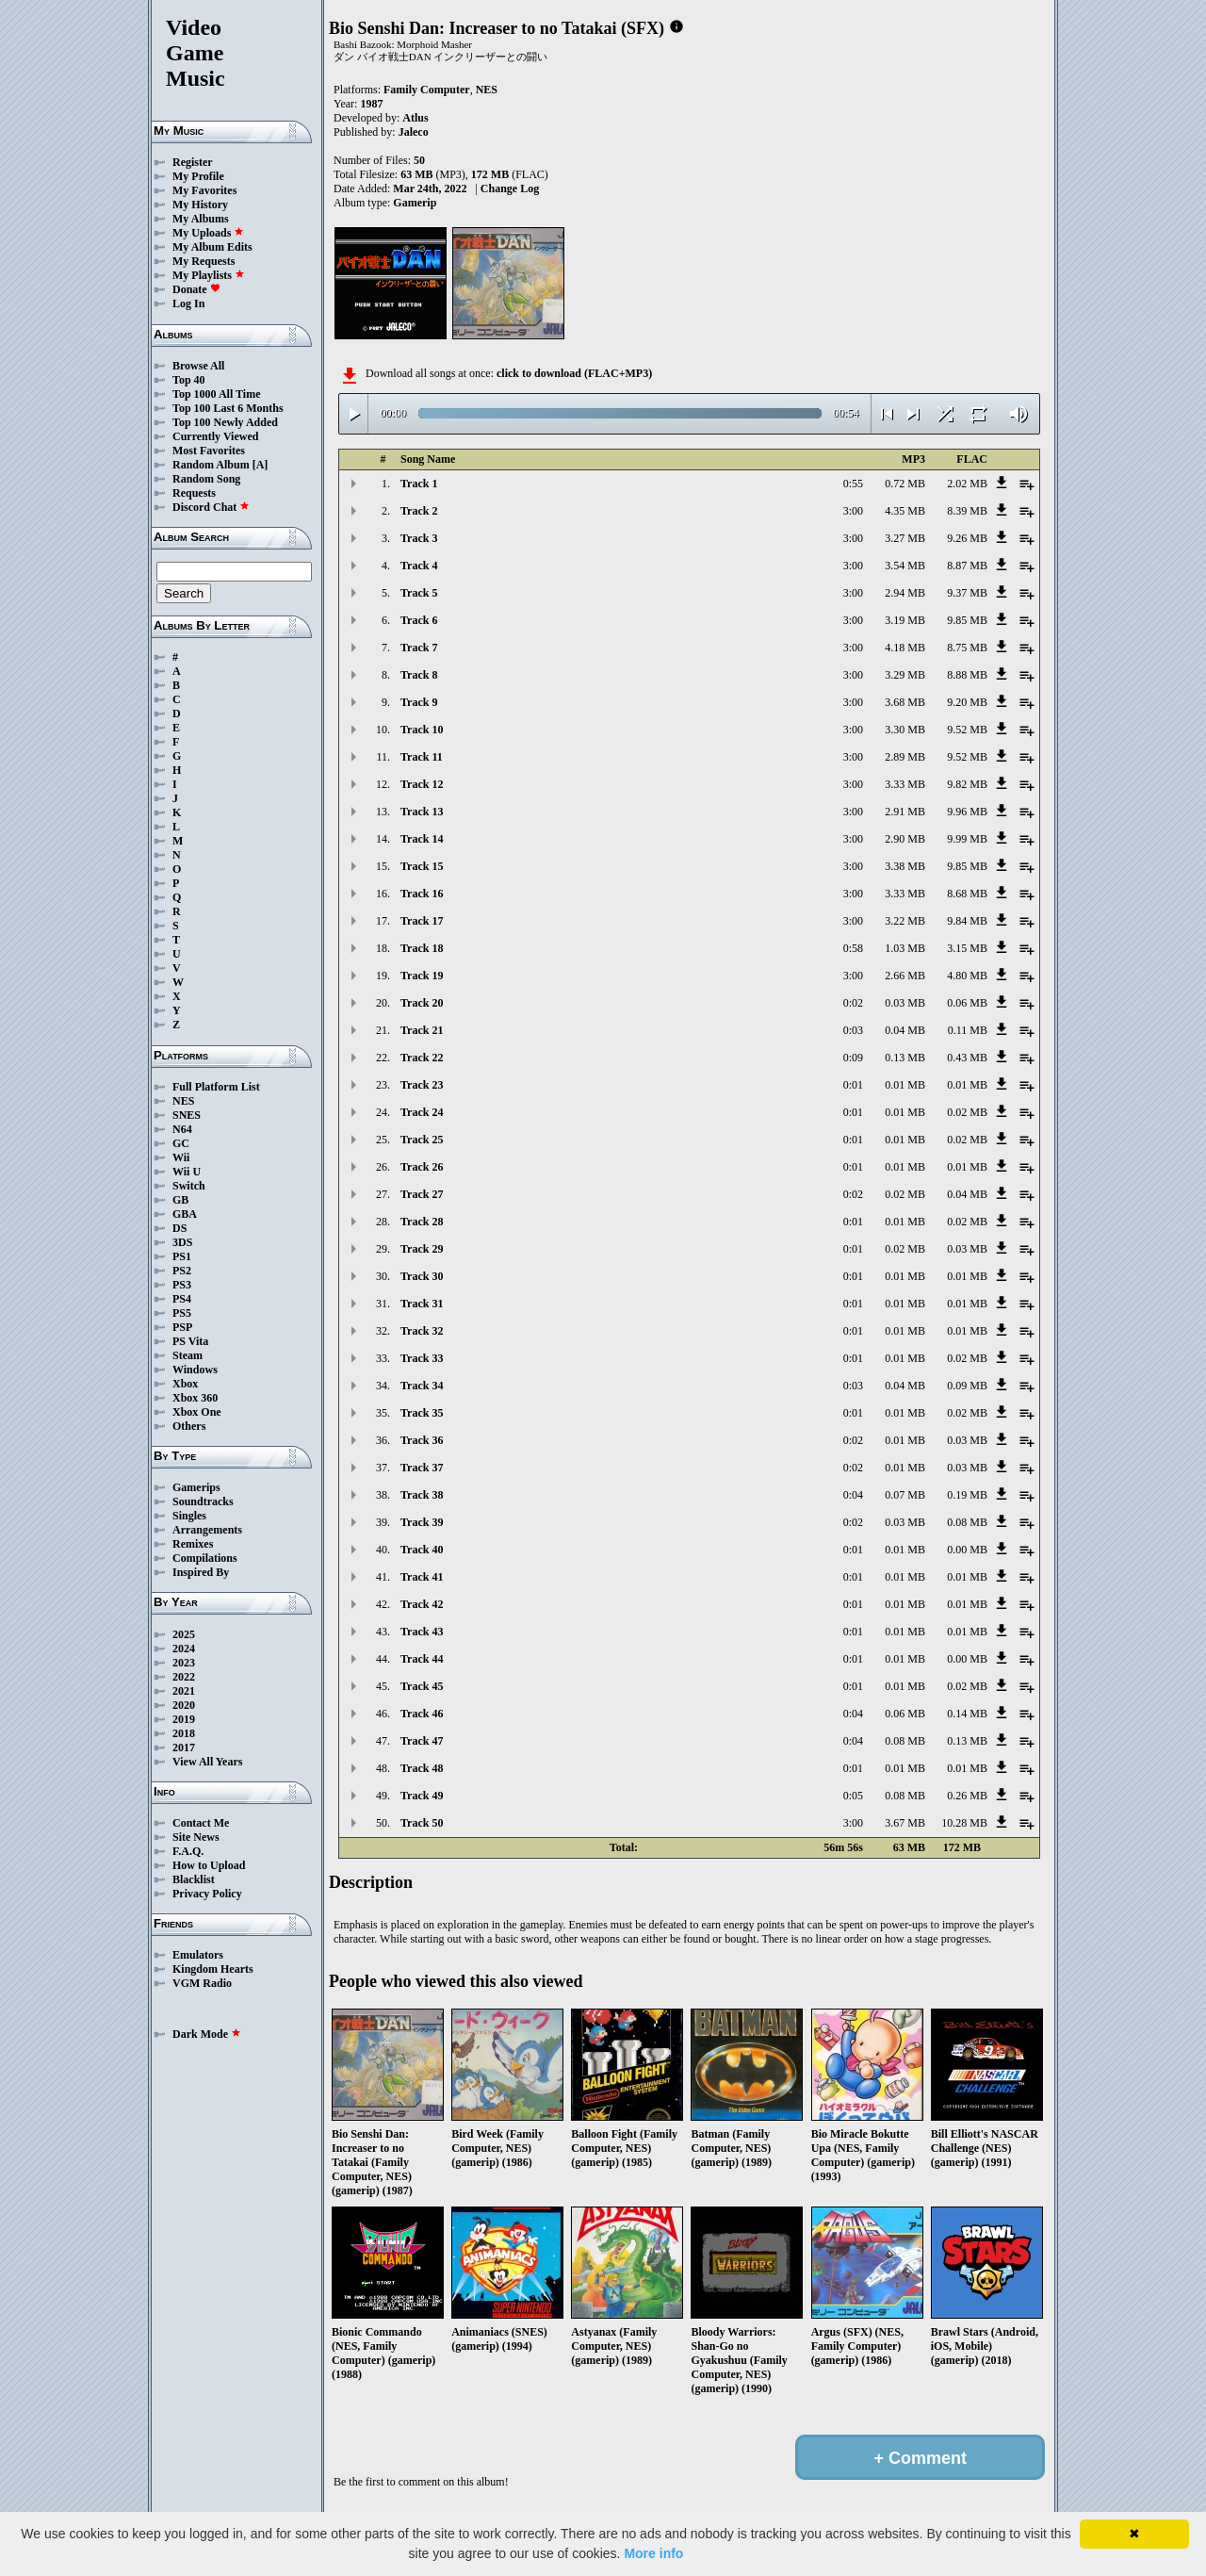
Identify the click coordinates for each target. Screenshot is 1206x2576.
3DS (182, 1242)
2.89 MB (905, 756)
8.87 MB (967, 565)
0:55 (853, 483)
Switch (188, 1185)
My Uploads (208, 232)
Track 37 (421, 1467)
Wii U (186, 1171)
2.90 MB (905, 838)
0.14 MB (967, 1713)
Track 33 (421, 1358)
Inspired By (200, 1572)
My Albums (200, 218)
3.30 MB (905, 729)
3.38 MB (905, 866)
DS (179, 1228)
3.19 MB (905, 620)
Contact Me (200, 1822)
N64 (182, 1129)
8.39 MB (967, 510)
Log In (188, 303)
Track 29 (421, 1248)
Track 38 (421, 1494)
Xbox (185, 1383)
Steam (187, 1355)
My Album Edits (212, 247)
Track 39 (421, 1522)
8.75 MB (967, 647)
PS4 (181, 1298)
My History (200, 204)
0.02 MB (967, 1112)
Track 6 (418, 620)
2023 (183, 1662)
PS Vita (190, 1341)
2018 (183, 1733)
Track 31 (421, 1303)
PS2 (181, 1270)
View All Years (207, 1761)
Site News (196, 1837)
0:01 (853, 1084)
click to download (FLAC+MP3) (574, 373)
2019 (183, 1719)
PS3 (181, 1284)
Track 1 (418, 483)
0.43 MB (967, 1057)
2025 (183, 1634)
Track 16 (421, 893)
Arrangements (207, 1529)
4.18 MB (905, 647)
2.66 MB (905, 975)
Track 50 (421, 1822)
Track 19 (421, 975)
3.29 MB (905, 674)
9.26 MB (967, 538)
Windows (195, 1369)
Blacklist (193, 1879)
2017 (183, 1747)
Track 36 (421, 1440)
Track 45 (421, 1686)
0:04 (853, 1494)
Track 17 (421, 920)
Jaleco (414, 132)
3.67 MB (905, 1822)
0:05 (853, 1795)
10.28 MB (964, 1822)
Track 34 (421, 1385)
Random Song (206, 478)
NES (183, 1101)
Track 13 (421, 811)
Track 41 (421, 1576)
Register (192, 162)
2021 (183, 1691)
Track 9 (418, 702)
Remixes (192, 1544)
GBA (184, 1214)
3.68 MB (905, 702)
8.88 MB (967, 674)
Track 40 (421, 1549)
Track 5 (418, 592)
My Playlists (208, 275)
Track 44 (421, 1658)
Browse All (198, 365)
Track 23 (421, 1084)
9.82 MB (967, 784)
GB (180, 1199)
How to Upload (208, 1865)
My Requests (203, 261)
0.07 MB (905, 1494)
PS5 (181, 1313)
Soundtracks (203, 1501)
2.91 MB (905, 811)
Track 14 (421, 838)
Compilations (204, 1558)
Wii (180, 1157)
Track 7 (418, 647)
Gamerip (414, 202)
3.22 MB (905, 920)
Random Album (211, 464)
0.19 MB (967, 1494)
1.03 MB (905, 948)
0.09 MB (967, 1385)
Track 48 (421, 1768)
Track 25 (421, 1139)
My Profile (198, 176)
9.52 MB (967, 729)
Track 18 (421, 948)
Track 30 (421, 1276)
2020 (183, 1705)
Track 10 (421, 729)
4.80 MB (967, 975)
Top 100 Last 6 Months (228, 408)
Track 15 (421, 866)
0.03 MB (905, 1002)
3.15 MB (967, 948)
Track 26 (421, 1166)
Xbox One (196, 1412)
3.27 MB (905, 538)
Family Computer (426, 89)
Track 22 (421, 1057)
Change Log (510, 188)
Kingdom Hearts (212, 1969)
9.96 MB (967, 811)
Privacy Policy (207, 1893)
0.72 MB (905, 483)
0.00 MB (967, 1549)
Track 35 (421, 1412)
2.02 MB (967, 483)
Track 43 (421, 1631)
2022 (183, 1676)
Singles (189, 1515)
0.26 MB (967, 1795)
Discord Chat (211, 507)
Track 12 (421, 784)
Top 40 (188, 379)
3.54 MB (905, 565)
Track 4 (418, 565)
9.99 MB (967, 838)
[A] (261, 464)
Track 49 (421, 1795)
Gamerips (196, 1487)
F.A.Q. (188, 1851)
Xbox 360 (195, 1397)
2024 (183, 1648)
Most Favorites (208, 450)
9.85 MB (967, 620)
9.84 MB (967, 920)
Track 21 (421, 1030)
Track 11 (421, 756)
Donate (196, 289)
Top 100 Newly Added (225, 422)
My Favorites (204, 190)
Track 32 (421, 1330)
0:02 (853, 1002)
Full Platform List (216, 1086)
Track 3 (418, 538)
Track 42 (421, 1604)
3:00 (853, 510)
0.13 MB (905, 1057)
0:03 (853, 1030)
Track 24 (421, 1112)
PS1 (181, 1256)
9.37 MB (967, 592)
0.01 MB (905, 1084)
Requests (194, 493)
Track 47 (421, 1740)
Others (188, 1426)
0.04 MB (905, 1030)
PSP (182, 1327)
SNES (186, 1115)
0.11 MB (967, 1030)
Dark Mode (206, 2034)
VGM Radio (202, 1983)
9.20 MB (967, 702)
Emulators (197, 1954)
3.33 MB (905, 784)
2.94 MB (905, 592)
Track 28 (421, 1221)
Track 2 (418, 510)
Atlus (415, 117)
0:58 (853, 948)
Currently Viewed (215, 436)
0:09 (853, 1057)
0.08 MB (967, 1522)
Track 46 (421, 1713)
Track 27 (421, 1194)
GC (180, 1143)
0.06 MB (967, 1002)
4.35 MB (905, 510)
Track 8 (418, 674)
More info (653, 2553)
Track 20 (421, 1002)
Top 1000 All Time (216, 394)
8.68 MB (967, 893)
